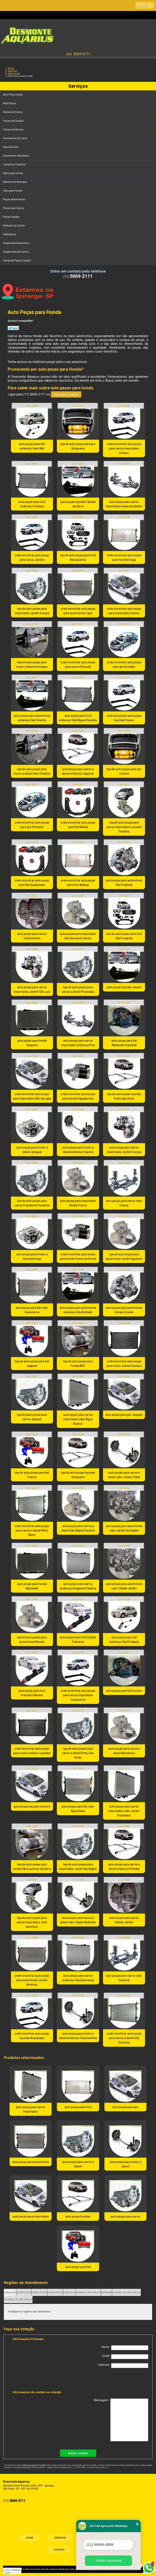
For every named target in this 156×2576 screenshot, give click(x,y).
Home (29, 2537)
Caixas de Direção (13, 120)
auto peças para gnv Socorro (32, 1806)
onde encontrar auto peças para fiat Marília (78, 825)
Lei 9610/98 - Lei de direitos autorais (91, 2467)
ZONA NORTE (39, 2292)
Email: (125, 2356)
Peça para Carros (13, 190)
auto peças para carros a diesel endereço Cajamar (78, 771)
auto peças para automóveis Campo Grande (124, 1310)
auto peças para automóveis (30, 2162)
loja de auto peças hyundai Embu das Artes (124, 1096)
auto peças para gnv (125, 2107)
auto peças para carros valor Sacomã (124, 1978)
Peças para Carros (13, 208)
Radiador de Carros (14, 225)
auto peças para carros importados (30, 2109)
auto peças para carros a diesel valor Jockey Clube (124, 1475)
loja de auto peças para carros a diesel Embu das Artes (78, 1753)
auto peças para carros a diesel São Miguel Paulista (78, 1528)
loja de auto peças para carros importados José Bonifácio (32, 1922)
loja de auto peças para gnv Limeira (124, 771)
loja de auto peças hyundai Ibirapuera (78, 1475)
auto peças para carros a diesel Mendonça (124, 1751)
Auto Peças (10, 103)
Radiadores (10, 234)
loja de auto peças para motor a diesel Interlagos (32, 664)
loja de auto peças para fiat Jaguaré (32, 1363)
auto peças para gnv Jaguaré (124, 1414)
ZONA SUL (69, 2292)
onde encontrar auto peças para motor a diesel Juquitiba (32, 1751)
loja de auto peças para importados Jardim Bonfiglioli (78, 1866)
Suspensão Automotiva (16, 243)
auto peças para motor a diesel (125, 2164)
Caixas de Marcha (13, 129)
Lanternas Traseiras (14, 164)
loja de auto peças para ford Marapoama (78, 557)
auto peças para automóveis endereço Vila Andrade (78, 1310)
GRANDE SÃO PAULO (88, 2292)
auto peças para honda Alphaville (32, 1586)
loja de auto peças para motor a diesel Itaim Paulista (32, 771)
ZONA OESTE (55, 2292)
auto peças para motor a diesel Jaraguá (32, 1150)
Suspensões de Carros (16, 251)
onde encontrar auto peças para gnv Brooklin (124, 664)
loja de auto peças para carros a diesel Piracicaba (78, 989)
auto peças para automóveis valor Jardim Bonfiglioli (124, 1528)
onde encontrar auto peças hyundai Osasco (124, 718)
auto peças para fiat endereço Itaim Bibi (32, 446)
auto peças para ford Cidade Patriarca (78, 1639)
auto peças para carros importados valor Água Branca (78, 1419)
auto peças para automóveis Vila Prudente (124, 882)
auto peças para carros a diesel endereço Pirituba (124, 1866)
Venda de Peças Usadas (17, 260)
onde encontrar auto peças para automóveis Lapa (78, 611)
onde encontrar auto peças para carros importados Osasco (124, 448)
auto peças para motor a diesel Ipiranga (32, 1256)
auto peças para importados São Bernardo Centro (78, 936)
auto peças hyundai (77, 2216)
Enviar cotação (78, 2453)
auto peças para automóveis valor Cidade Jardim (124, 1586)
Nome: (125, 2347)
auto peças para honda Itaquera (32, 1043)
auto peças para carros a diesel (78, 2164)
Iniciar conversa (108, 2561)
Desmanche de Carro (15, 138)
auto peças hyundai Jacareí (124, 987)
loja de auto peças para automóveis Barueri (32, 1639)
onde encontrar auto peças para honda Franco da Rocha (78, 1256)
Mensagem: (121, 2419)
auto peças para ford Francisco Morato (31, 1693)
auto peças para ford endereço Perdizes (31, 504)
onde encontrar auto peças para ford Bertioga (124, 557)
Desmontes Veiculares (16, 155)
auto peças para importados (31, 2216)
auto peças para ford (78, 2107)
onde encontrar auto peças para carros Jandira (32, 557)
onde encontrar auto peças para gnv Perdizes (32, 825)
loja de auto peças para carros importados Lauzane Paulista (124, 827)
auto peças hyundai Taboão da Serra (78, 504)
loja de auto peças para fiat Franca (32, 1475)
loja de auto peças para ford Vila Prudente (124, 936)
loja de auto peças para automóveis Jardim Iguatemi (124, 1256)
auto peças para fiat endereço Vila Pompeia (124, 1639)
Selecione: (10, 2292)
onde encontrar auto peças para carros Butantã (78, 664)
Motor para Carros (13, 173)
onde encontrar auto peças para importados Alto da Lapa (32, 1096)
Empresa (60, 2537)
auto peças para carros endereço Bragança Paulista (78, 1586)
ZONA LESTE (23, 2292)
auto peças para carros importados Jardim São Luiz (32, 989)
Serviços (78, 86)
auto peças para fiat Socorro (124, 1690)
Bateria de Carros (13, 112)
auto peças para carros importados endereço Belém (124, 504)
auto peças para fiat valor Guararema (32, 1310)
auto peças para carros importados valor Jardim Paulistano (124, 1811)
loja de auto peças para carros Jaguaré (32, 1417)
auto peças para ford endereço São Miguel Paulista (78, 718)
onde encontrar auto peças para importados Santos (124, 611)
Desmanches (11, 147)
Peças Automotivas (14, 199)
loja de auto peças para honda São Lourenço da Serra (32, 1866)
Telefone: (123, 2365)
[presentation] (38, 2380)
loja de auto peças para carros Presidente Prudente (32, 1203)
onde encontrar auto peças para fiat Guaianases (32, 882)
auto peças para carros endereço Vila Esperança (78, 1978)
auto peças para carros (125, 2216)
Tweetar (13, 328)
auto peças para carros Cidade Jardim (124, 1920)
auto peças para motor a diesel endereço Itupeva (78, 1150)
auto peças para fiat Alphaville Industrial (124, 1043)
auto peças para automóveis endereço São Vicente (32, 718)
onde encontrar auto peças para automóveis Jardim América (32, 1980)
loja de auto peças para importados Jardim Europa (32, 611)
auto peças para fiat (78, 2267)
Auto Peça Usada (13, 94)
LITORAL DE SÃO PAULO (126, 2292)
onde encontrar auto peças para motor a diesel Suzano (124, 1363)
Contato (59, 2549)
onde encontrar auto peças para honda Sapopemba (78, 1096)
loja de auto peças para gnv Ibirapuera (78, 446)
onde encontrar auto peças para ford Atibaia (78, 882)
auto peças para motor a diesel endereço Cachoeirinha (78, 2036)
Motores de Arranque (15, 182)
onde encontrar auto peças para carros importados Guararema (78, 1695)
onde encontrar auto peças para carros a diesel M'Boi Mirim (32, 1530)
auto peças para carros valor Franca (124, 1203)
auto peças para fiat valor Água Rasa (78, 1809)
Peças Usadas (11, 216)
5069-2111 (82, 54)
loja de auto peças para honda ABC (78, 1363)
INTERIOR (106, 2292)
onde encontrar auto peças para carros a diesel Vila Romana (124, 2038)
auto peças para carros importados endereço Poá (78, 1043)
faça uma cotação (66, 394)
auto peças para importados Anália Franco (78, 1203)
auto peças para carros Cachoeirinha (32, 936)
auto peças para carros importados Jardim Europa (124, 1150)
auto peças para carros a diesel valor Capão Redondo (78, 1920)
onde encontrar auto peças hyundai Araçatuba (32, 2036)
